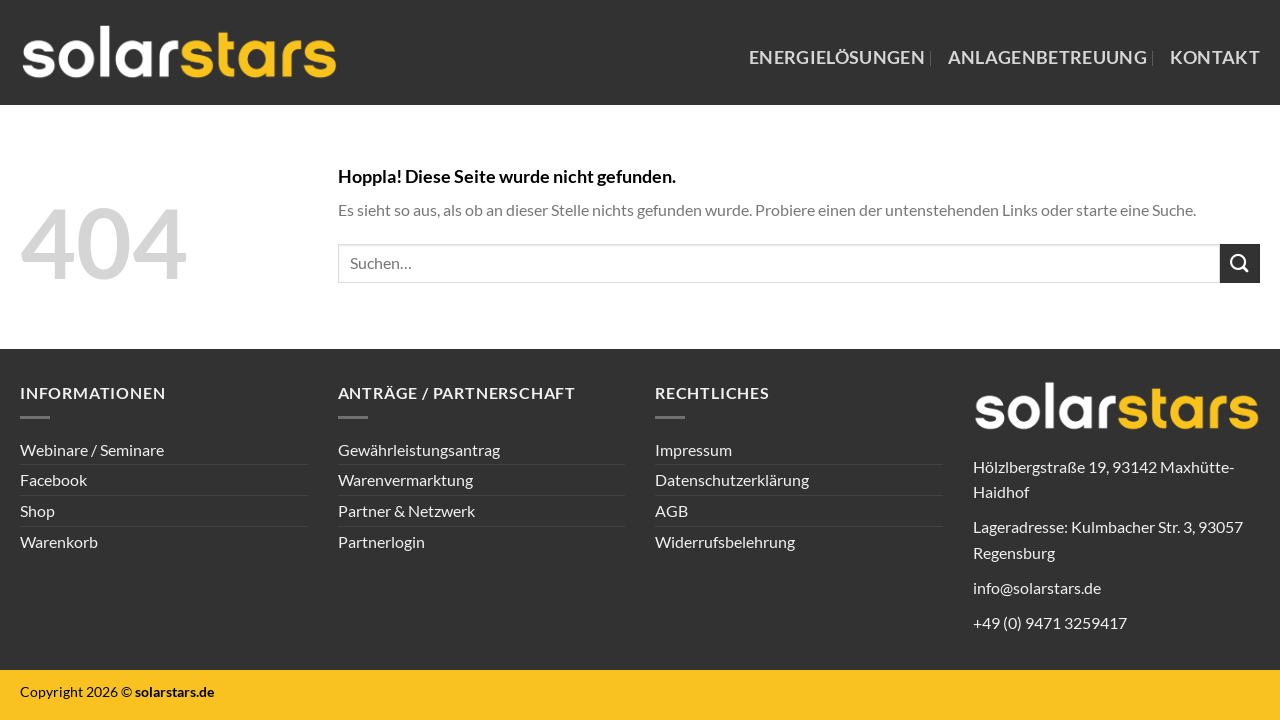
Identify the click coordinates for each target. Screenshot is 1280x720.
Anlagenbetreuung (1048, 57)
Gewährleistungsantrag (419, 449)
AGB (671, 510)
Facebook (53, 479)
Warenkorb (59, 541)
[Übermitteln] (1240, 263)
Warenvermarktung (405, 479)
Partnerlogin (381, 541)
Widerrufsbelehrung (725, 541)
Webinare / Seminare (92, 449)
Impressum (693, 449)
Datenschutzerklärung (732, 479)
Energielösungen (837, 57)
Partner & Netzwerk (406, 510)
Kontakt (1215, 57)
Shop (37, 510)
